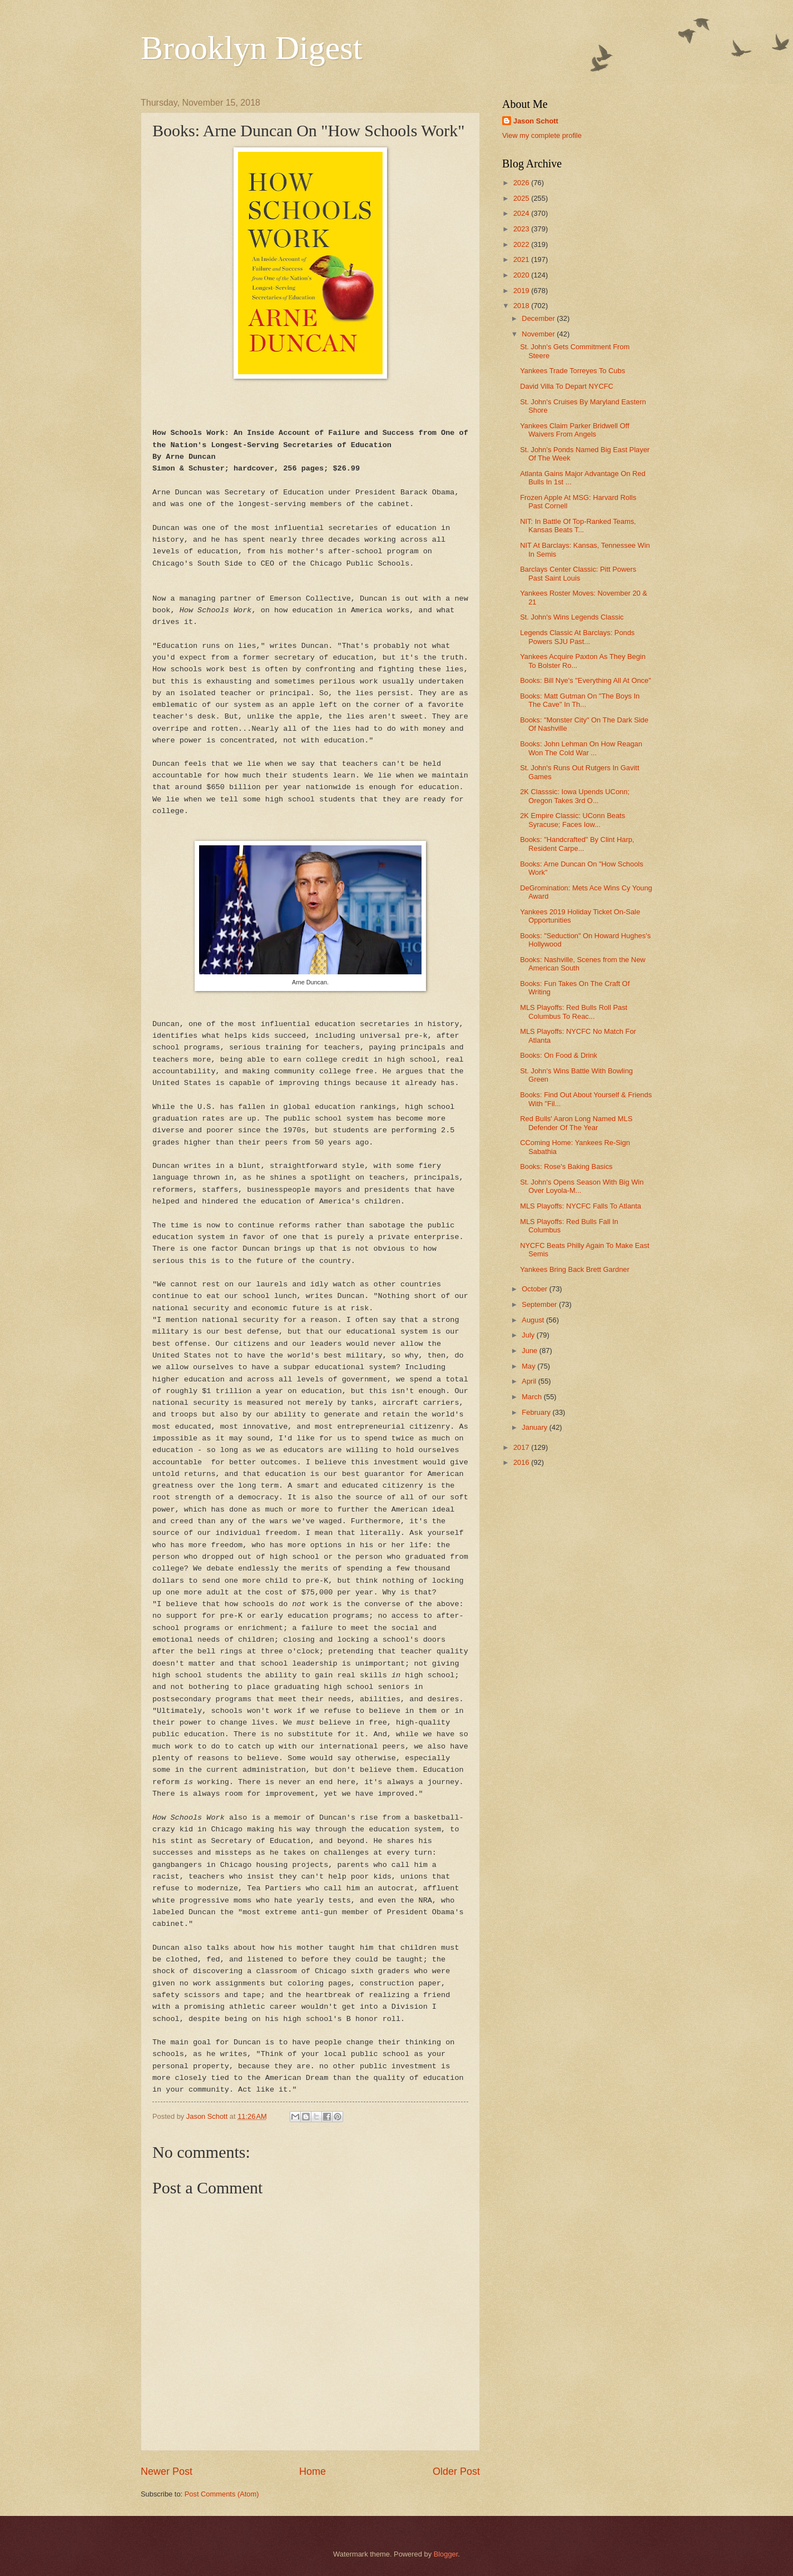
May (529, 1366)
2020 (522, 275)
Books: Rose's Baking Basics (566, 1166)
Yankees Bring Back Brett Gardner (575, 1269)
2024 (522, 213)
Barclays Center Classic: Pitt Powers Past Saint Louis (578, 573)
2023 (522, 229)
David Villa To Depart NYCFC (566, 386)
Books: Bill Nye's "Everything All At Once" (585, 680)
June (530, 1350)
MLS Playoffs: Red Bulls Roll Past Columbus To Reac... (573, 1011)
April (530, 1381)
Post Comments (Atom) (222, 2494)
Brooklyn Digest (251, 47)
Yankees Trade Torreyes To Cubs (572, 370)
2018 (522, 305)
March (532, 1397)
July (529, 1335)
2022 (522, 244)
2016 (522, 1462)
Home (312, 2471)
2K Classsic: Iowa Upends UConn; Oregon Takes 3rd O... (575, 795)
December (539, 318)
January (535, 1427)
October (535, 1289)
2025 (522, 198)
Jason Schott (535, 121)
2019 (522, 290)
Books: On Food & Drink (558, 1055)
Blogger (446, 2554)
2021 (522, 259)
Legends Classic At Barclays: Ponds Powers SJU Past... (577, 636)
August (534, 1320)
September (540, 1304)
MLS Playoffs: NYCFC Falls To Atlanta (580, 1206)
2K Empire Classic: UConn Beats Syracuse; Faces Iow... (572, 819)
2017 (522, 1447)
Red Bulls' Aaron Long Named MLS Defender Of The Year (576, 1122)
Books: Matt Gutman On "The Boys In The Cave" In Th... (580, 700)
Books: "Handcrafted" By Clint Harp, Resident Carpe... (577, 843)
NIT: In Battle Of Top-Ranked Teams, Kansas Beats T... (578, 525)
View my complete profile (542, 135)
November (539, 334)
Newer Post (166, 2471)
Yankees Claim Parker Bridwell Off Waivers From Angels (574, 430)
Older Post (456, 2471)
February (537, 1412)
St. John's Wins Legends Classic (571, 617)
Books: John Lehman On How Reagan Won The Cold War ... (581, 748)
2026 (522, 183)
